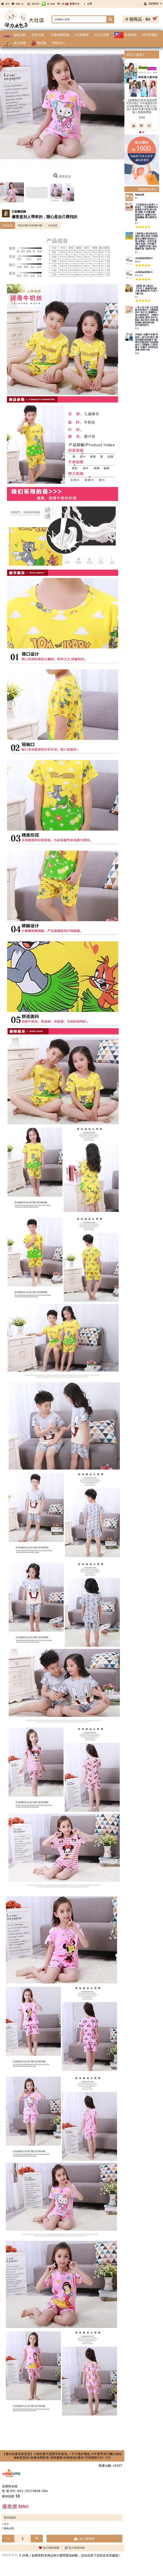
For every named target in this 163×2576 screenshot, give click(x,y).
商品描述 (7, 225)
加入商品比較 (77, 2547)
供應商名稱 (9, 2486)
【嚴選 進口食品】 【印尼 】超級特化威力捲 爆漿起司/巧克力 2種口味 (146, 290)
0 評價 (23, 2555)
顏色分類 (9, 2528)
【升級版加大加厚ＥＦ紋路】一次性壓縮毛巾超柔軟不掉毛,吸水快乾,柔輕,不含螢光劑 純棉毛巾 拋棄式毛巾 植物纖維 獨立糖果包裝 (146, 212)
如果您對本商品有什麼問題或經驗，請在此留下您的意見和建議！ (76, 2555)
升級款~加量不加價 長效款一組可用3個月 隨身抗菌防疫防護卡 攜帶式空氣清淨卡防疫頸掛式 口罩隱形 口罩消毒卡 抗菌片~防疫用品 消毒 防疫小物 (146, 342)
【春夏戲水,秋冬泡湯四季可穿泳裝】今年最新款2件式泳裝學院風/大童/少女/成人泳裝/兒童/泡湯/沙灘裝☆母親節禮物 (141, 106)
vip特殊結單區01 (144, 272)
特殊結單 (139, 195)
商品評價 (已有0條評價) (30, 225)
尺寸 (6, 2524)
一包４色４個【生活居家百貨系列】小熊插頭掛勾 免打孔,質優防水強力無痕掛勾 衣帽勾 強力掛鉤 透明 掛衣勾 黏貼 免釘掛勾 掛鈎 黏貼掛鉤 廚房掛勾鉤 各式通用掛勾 (146, 316)
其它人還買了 (136, 55)
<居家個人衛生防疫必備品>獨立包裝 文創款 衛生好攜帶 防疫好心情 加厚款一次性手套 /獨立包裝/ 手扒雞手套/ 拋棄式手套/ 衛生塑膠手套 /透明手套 (146, 241)
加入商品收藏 (51, 2547)
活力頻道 (52, 225)
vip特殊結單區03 (144, 258)
